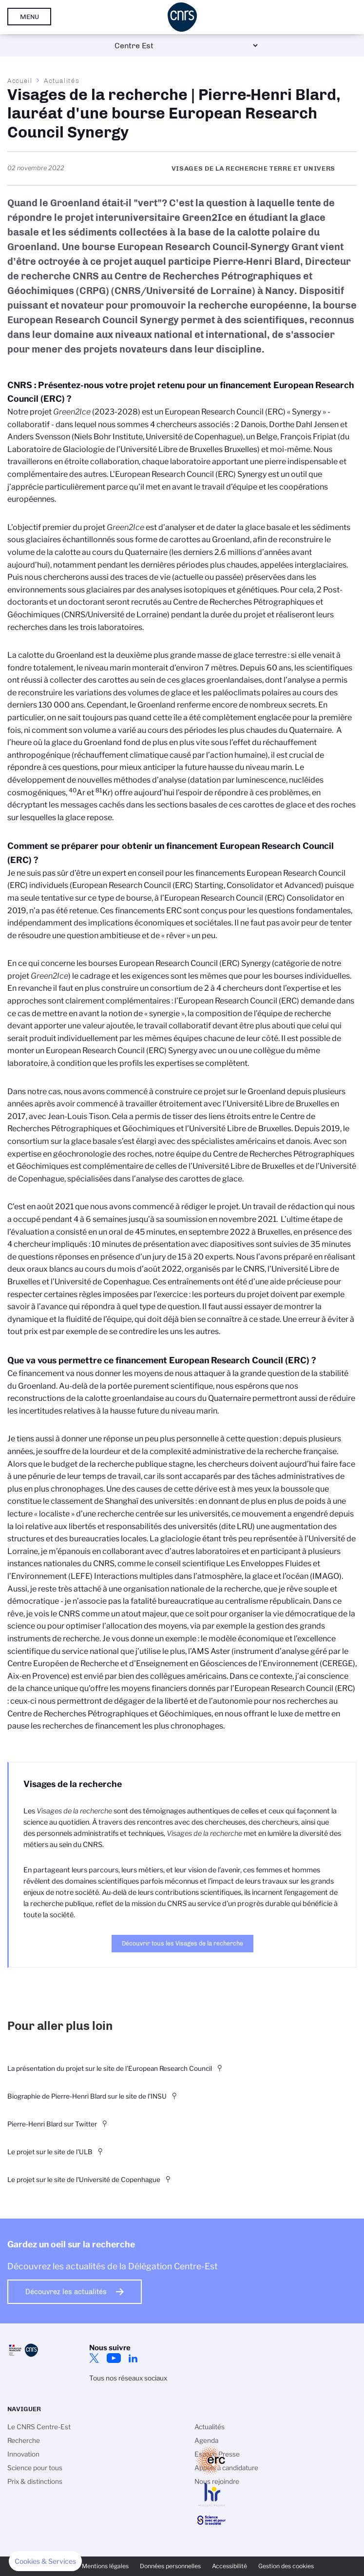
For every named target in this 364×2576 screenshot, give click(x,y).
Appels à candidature (226, 2468)
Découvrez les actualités (66, 2291)
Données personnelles (170, 2566)
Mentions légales (105, 2566)
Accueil (20, 80)
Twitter (94, 2358)
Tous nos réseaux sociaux (128, 2378)
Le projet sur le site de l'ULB (50, 2152)
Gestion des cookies (286, 2566)
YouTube (113, 2358)
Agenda (206, 2440)
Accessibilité (229, 2566)
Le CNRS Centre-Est (39, 2427)
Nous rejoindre (216, 2481)
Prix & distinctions (34, 2481)
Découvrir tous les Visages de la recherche (182, 1943)
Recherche (23, 2440)
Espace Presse (217, 2454)
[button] (45, 2561)
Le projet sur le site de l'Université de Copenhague (83, 2179)
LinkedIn (133, 2358)
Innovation (23, 2454)
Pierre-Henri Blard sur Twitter (52, 2124)
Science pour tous (34, 2468)
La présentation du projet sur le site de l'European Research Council (109, 2068)
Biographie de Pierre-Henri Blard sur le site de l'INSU (87, 2096)
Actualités (61, 80)
